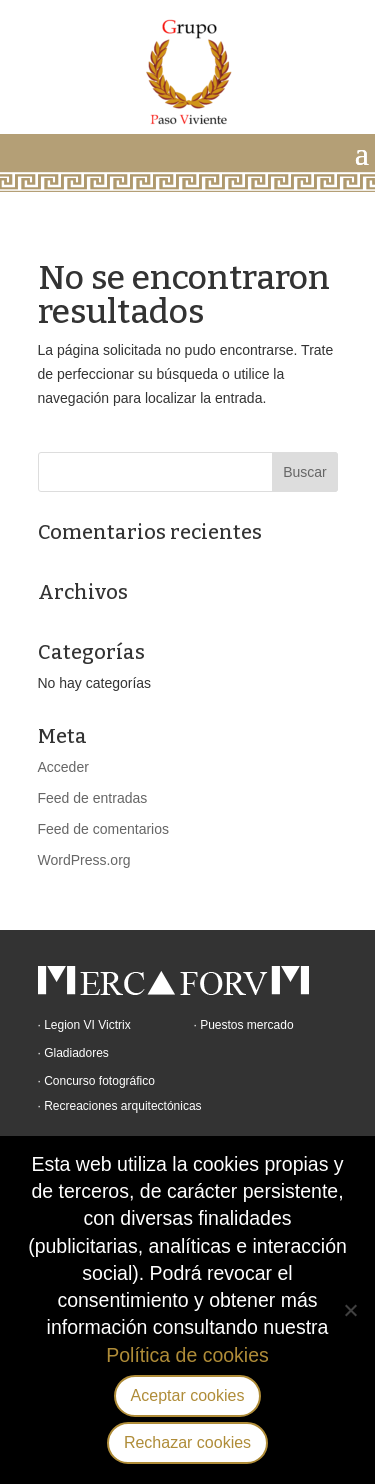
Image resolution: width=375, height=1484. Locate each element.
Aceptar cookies (188, 1395)
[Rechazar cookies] (350, 1310)
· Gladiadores (73, 1053)
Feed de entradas (93, 798)
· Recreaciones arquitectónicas (120, 1106)
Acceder (63, 767)
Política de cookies (187, 1355)
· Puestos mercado (244, 1025)
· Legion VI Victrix (84, 1025)
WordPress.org (84, 860)
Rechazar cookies (187, 1442)
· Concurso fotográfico (96, 1081)
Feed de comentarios (104, 829)
